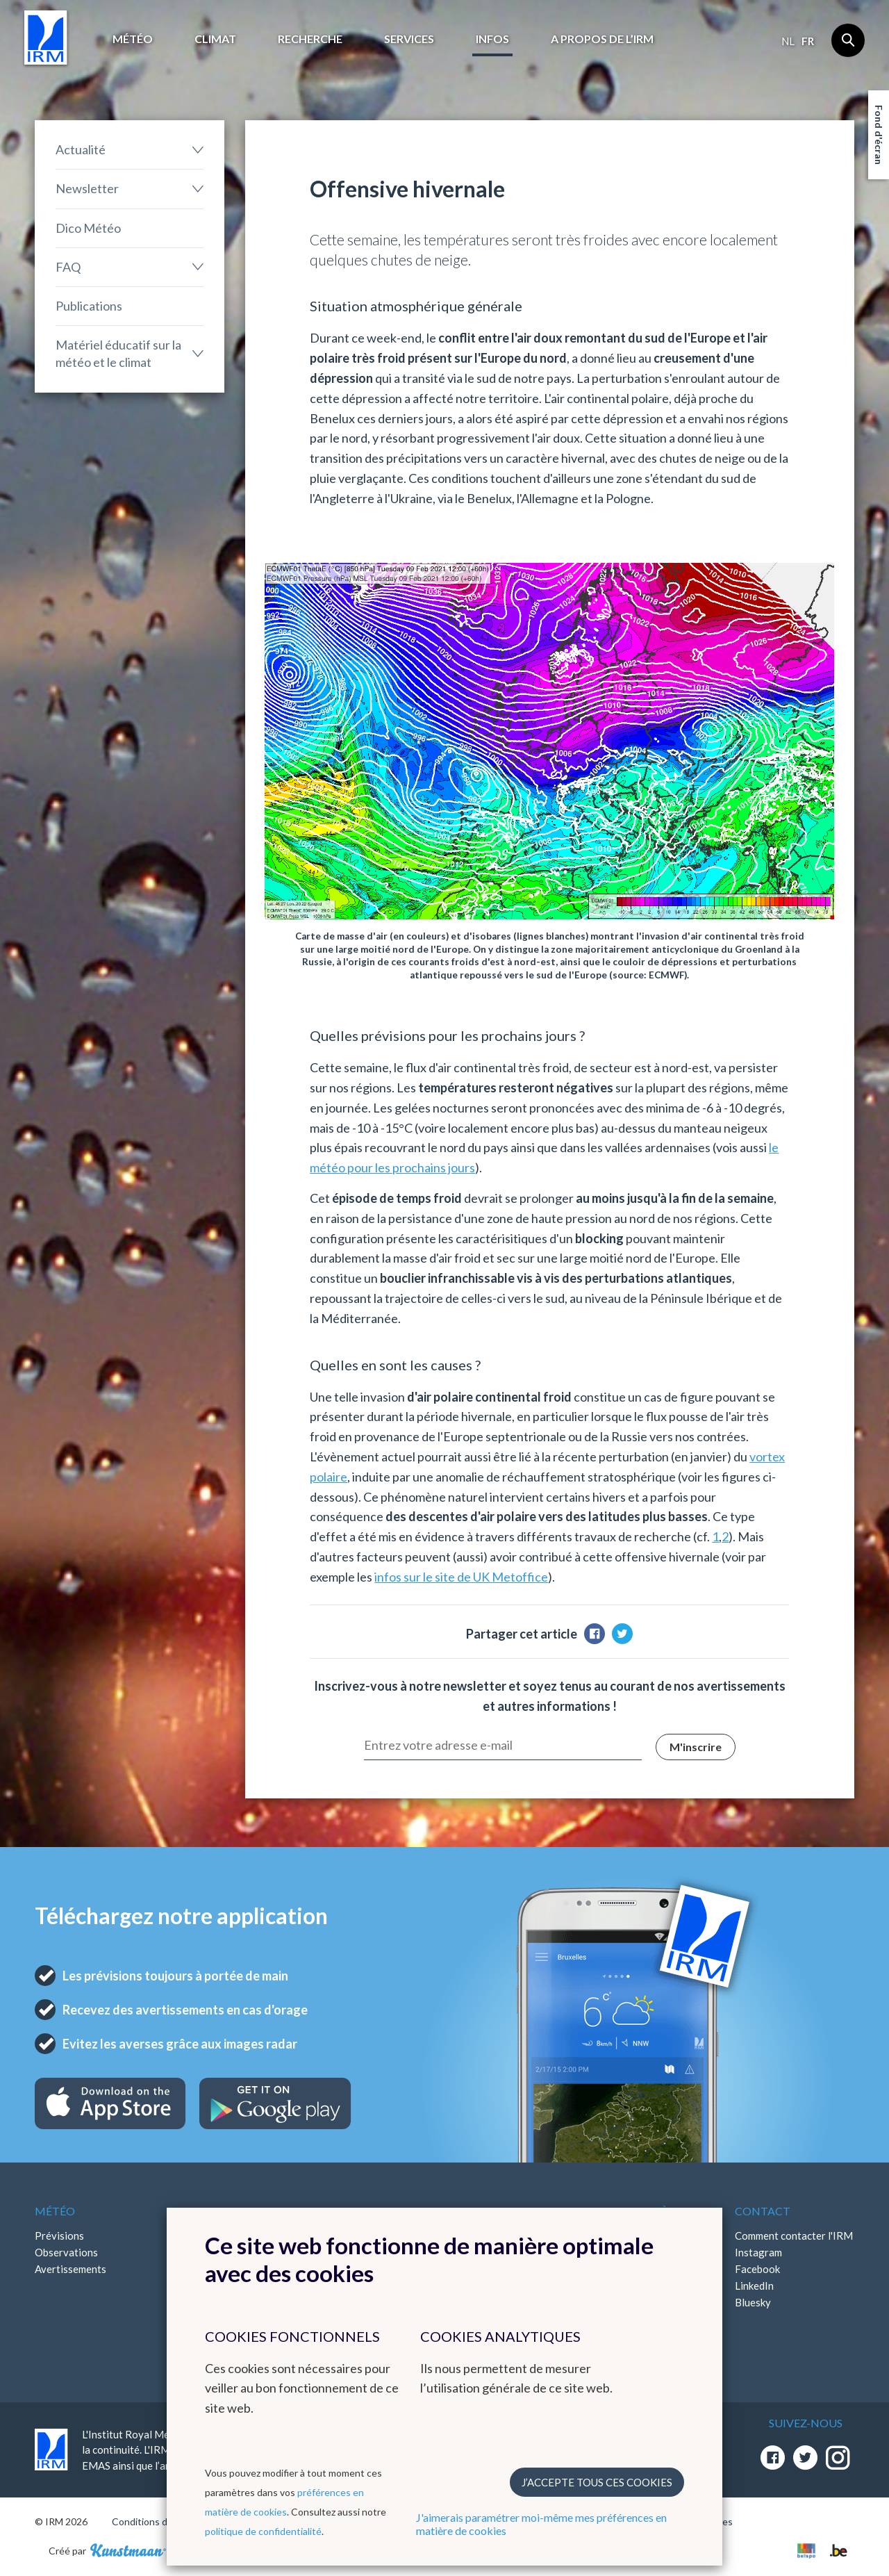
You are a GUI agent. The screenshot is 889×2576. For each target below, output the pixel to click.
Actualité (81, 149)
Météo (133, 38)
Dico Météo (88, 228)
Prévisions (59, 2235)
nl (788, 41)
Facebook (757, 2269)
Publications (89, 305)
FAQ (68, 266)
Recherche (310, 38)
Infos (492, 38)
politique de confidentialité (263, 2531)
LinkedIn (754, 2285)
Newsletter (87, 188)
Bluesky (753, 2302)
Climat (215, 38)
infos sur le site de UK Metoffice (461, 1576)
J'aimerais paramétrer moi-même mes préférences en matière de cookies (541, 2524)
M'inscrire (696, 1746)
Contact (762, 2210)
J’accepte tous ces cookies (597, 2482)
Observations (66, 2252)
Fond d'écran (879, 135)
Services (409, 38)
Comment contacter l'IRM (794, 2235)
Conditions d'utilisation (162, 2521)
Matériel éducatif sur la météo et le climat (118, 353)
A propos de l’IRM (602, 38)
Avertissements (70, 2269)
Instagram (758, 2252)
